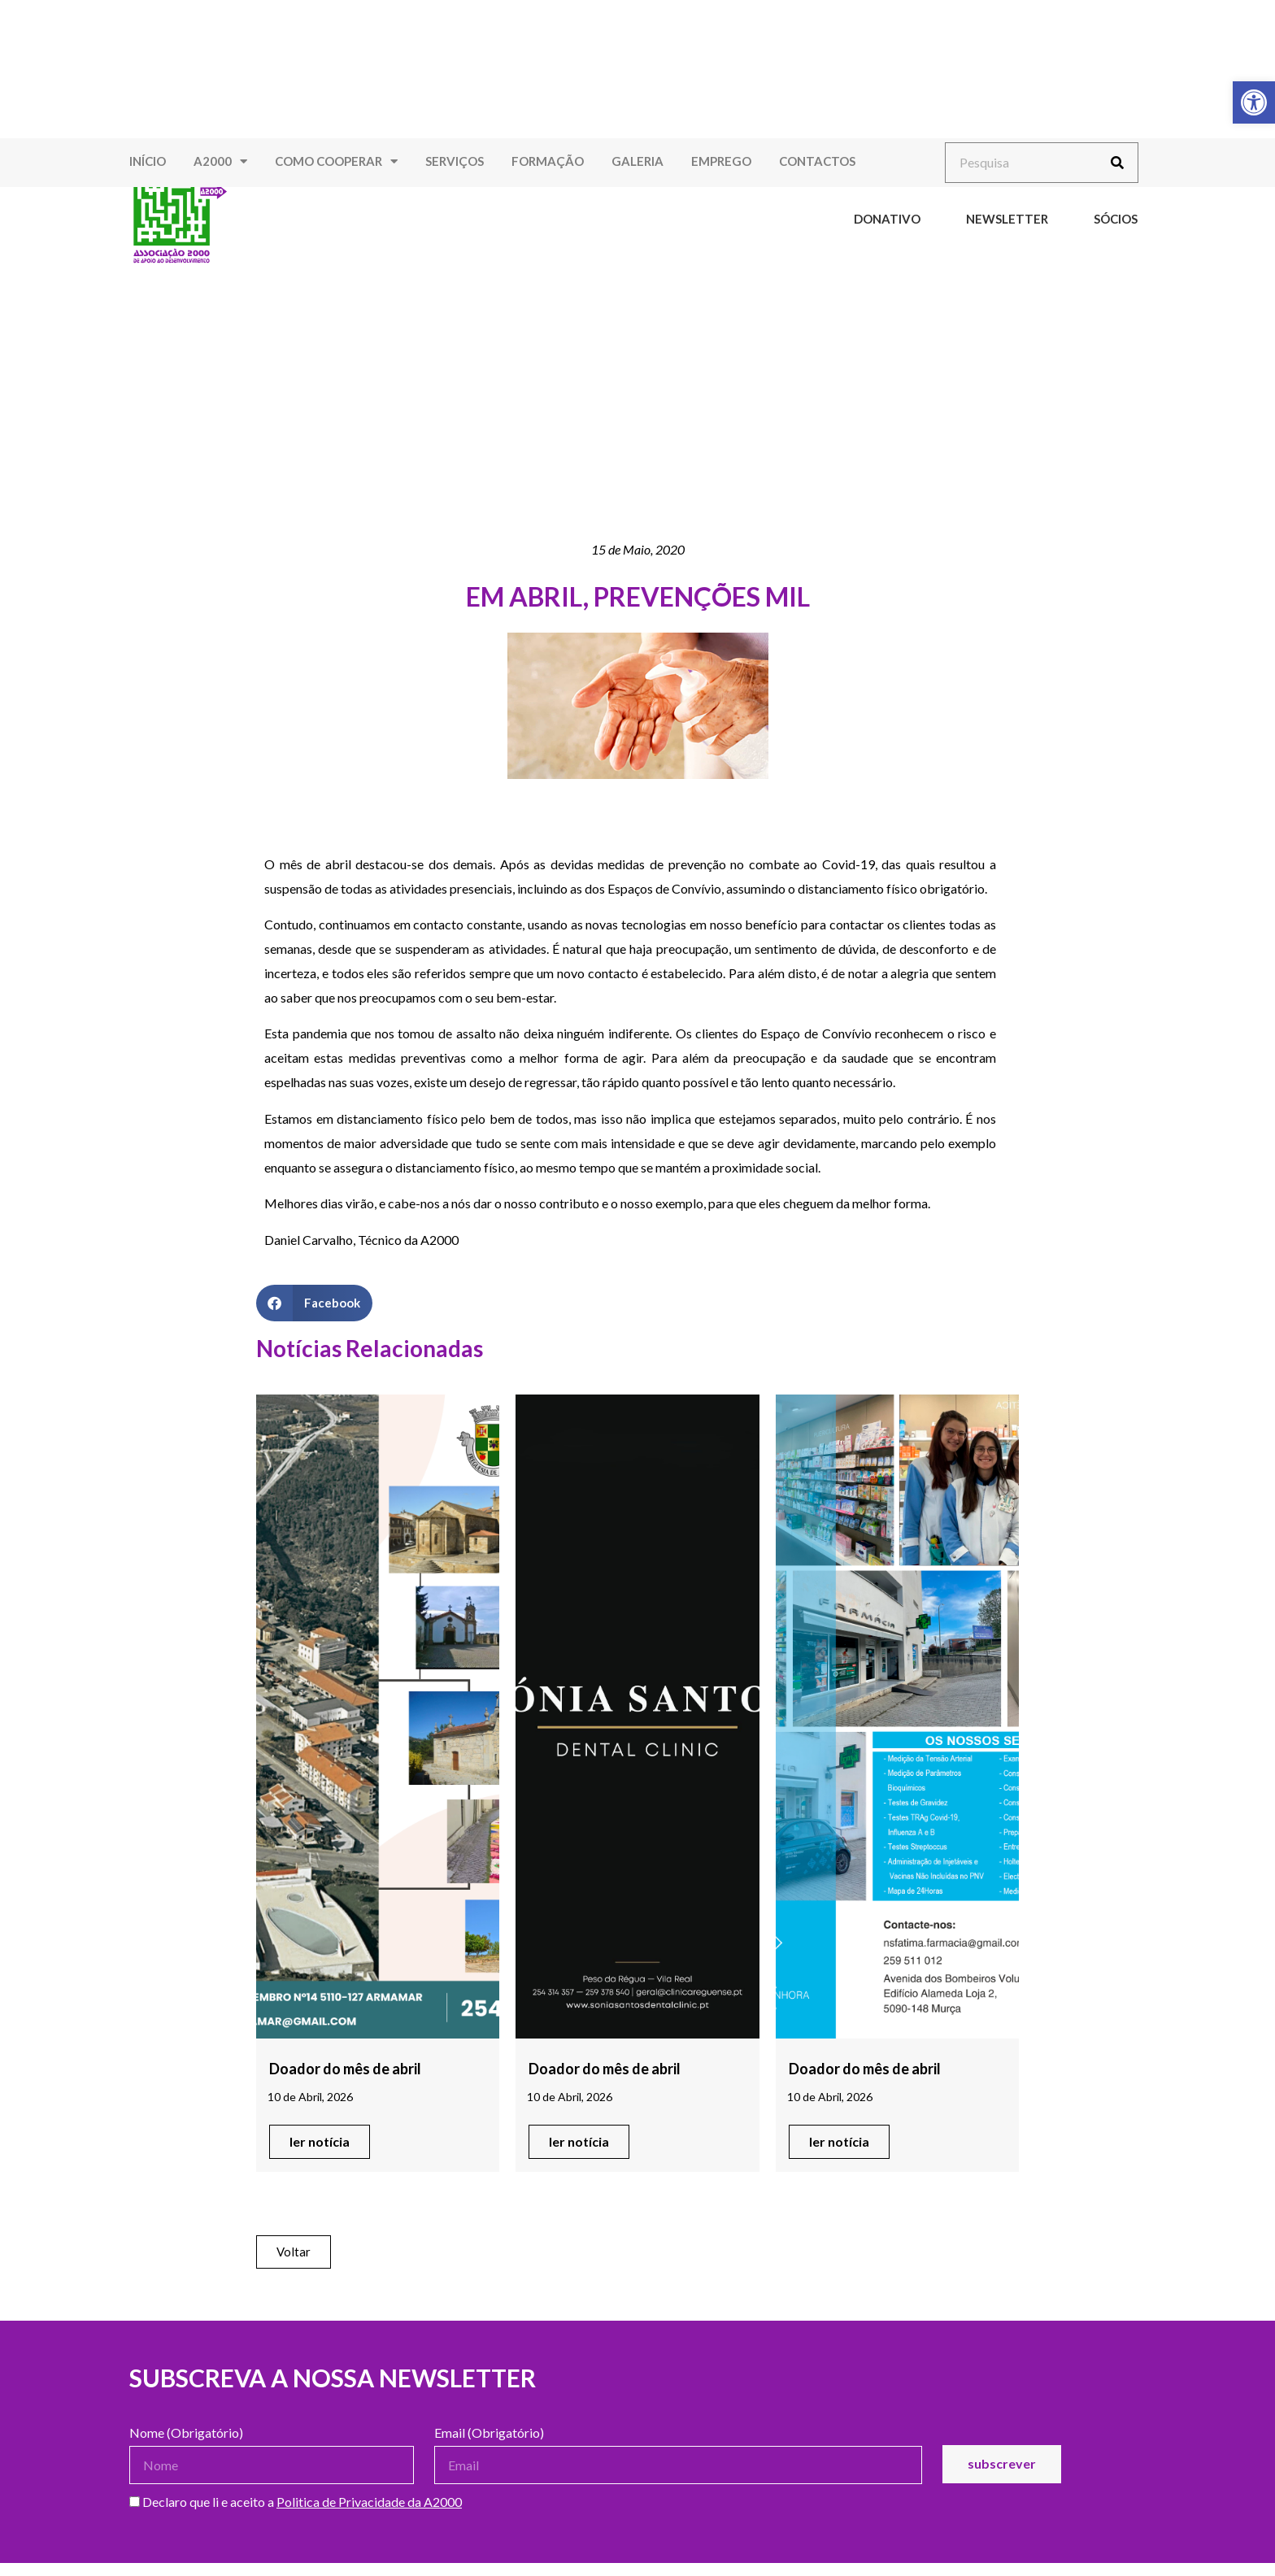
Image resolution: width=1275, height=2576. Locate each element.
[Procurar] (1117, 162)
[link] (1254, 102)
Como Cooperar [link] (336, 161)
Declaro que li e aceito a (295, 2502)
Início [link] (147, 161)
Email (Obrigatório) (489, 2433)
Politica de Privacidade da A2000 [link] (369, 2501)
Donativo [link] (887, 218)
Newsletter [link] (1007, 218)
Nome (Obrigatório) (186, 2433)
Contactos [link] (817, 161)
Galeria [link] (637, 161)
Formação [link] (547, 161)
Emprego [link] (721, 161)
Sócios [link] (1116, 218)
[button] (314, 1303)
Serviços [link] (454, 161)
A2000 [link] (220, 161)
